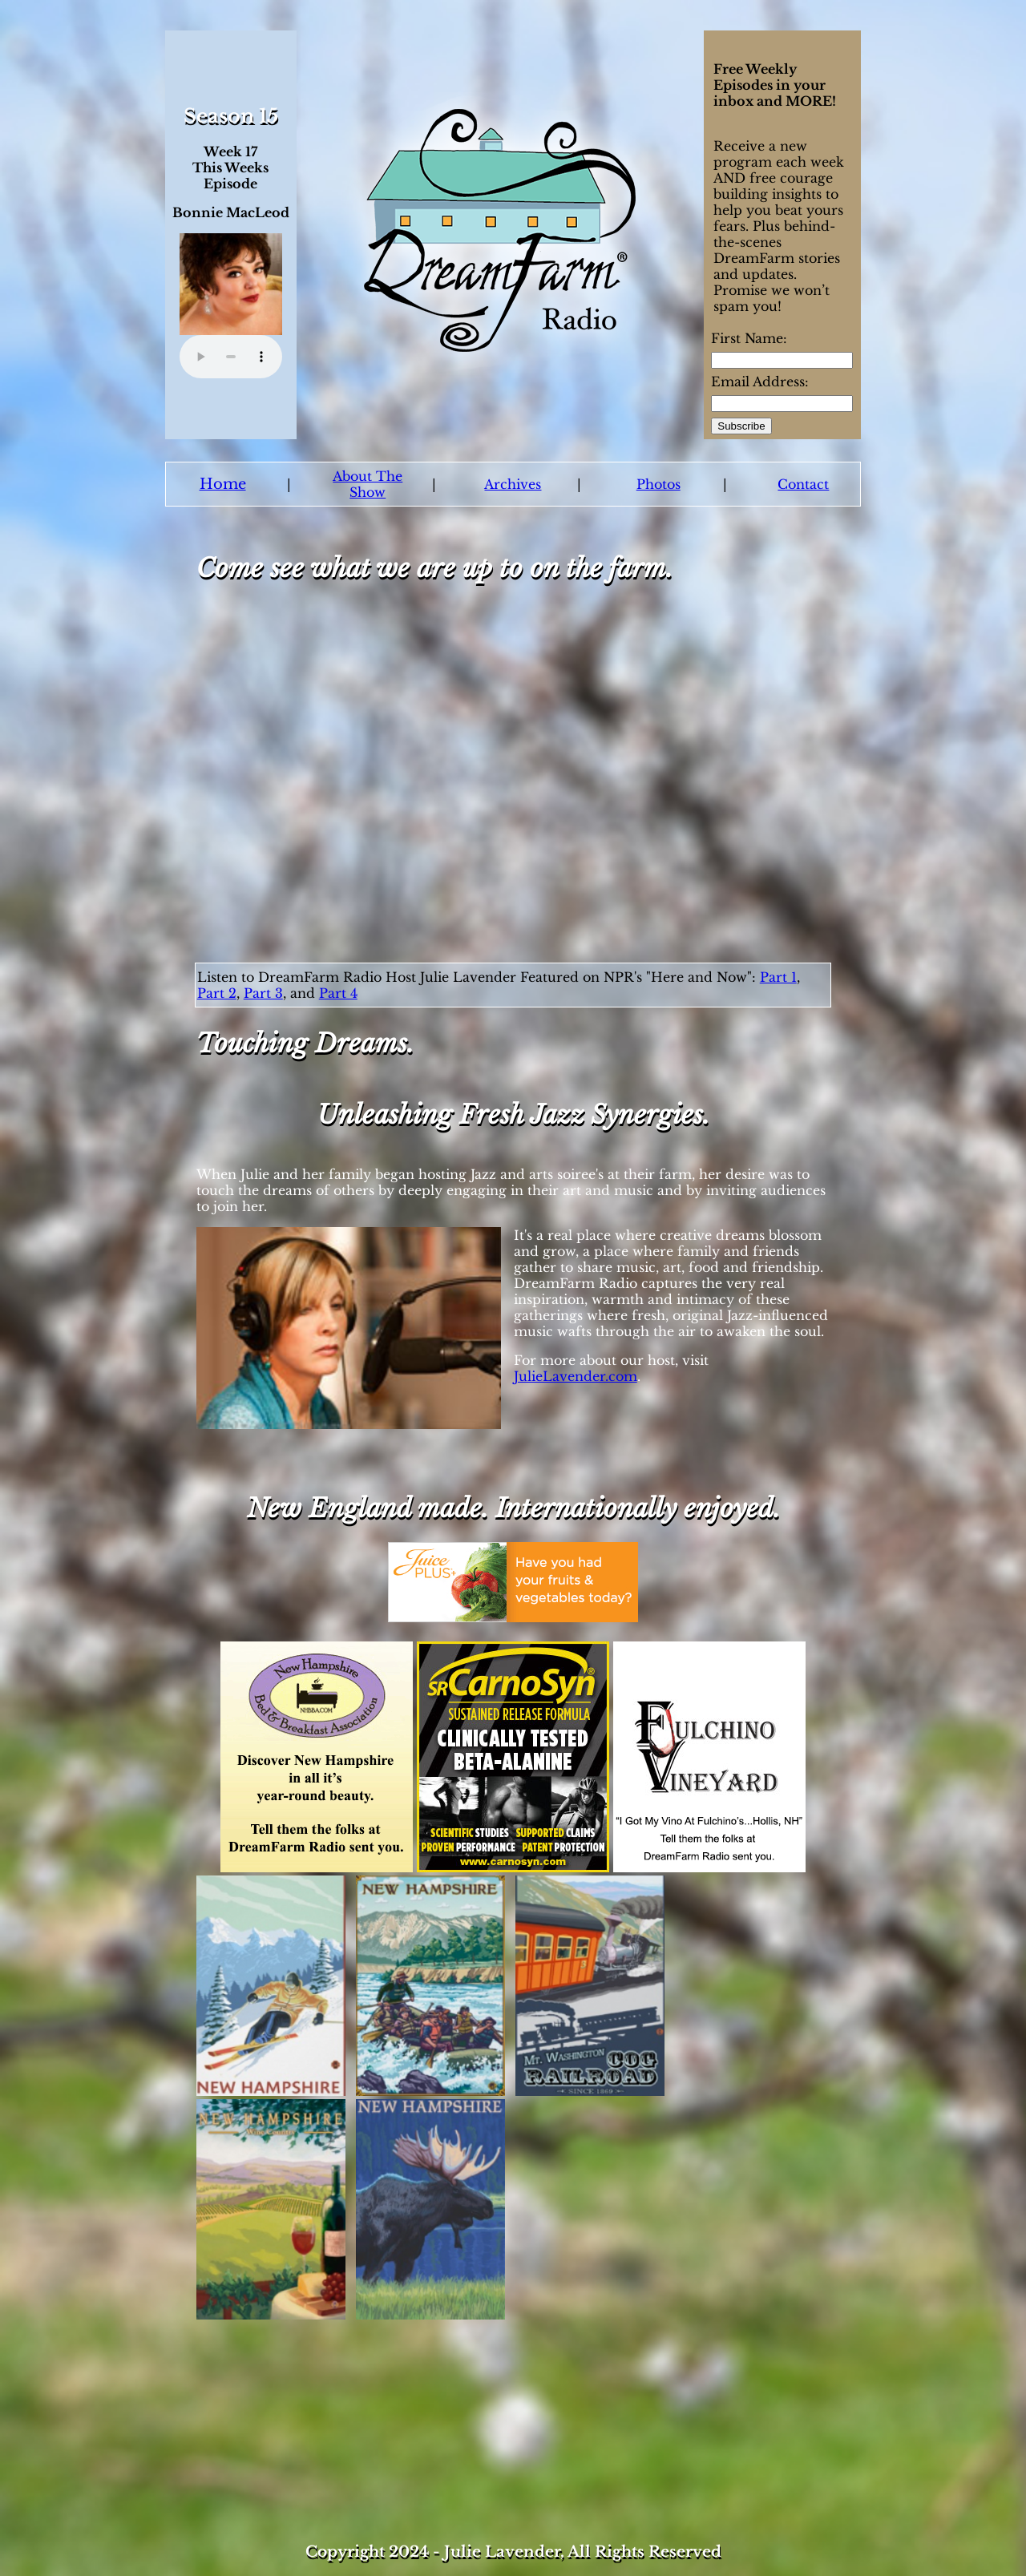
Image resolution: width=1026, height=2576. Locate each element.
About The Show (367, 484)
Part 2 (216, 993)
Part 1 (778, 977)
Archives (512, 484)
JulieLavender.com (575, 1376)
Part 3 (263, 993)
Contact (803, 484)
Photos (658, 484)
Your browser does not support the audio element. (231, 356)
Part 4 (338, 993)
